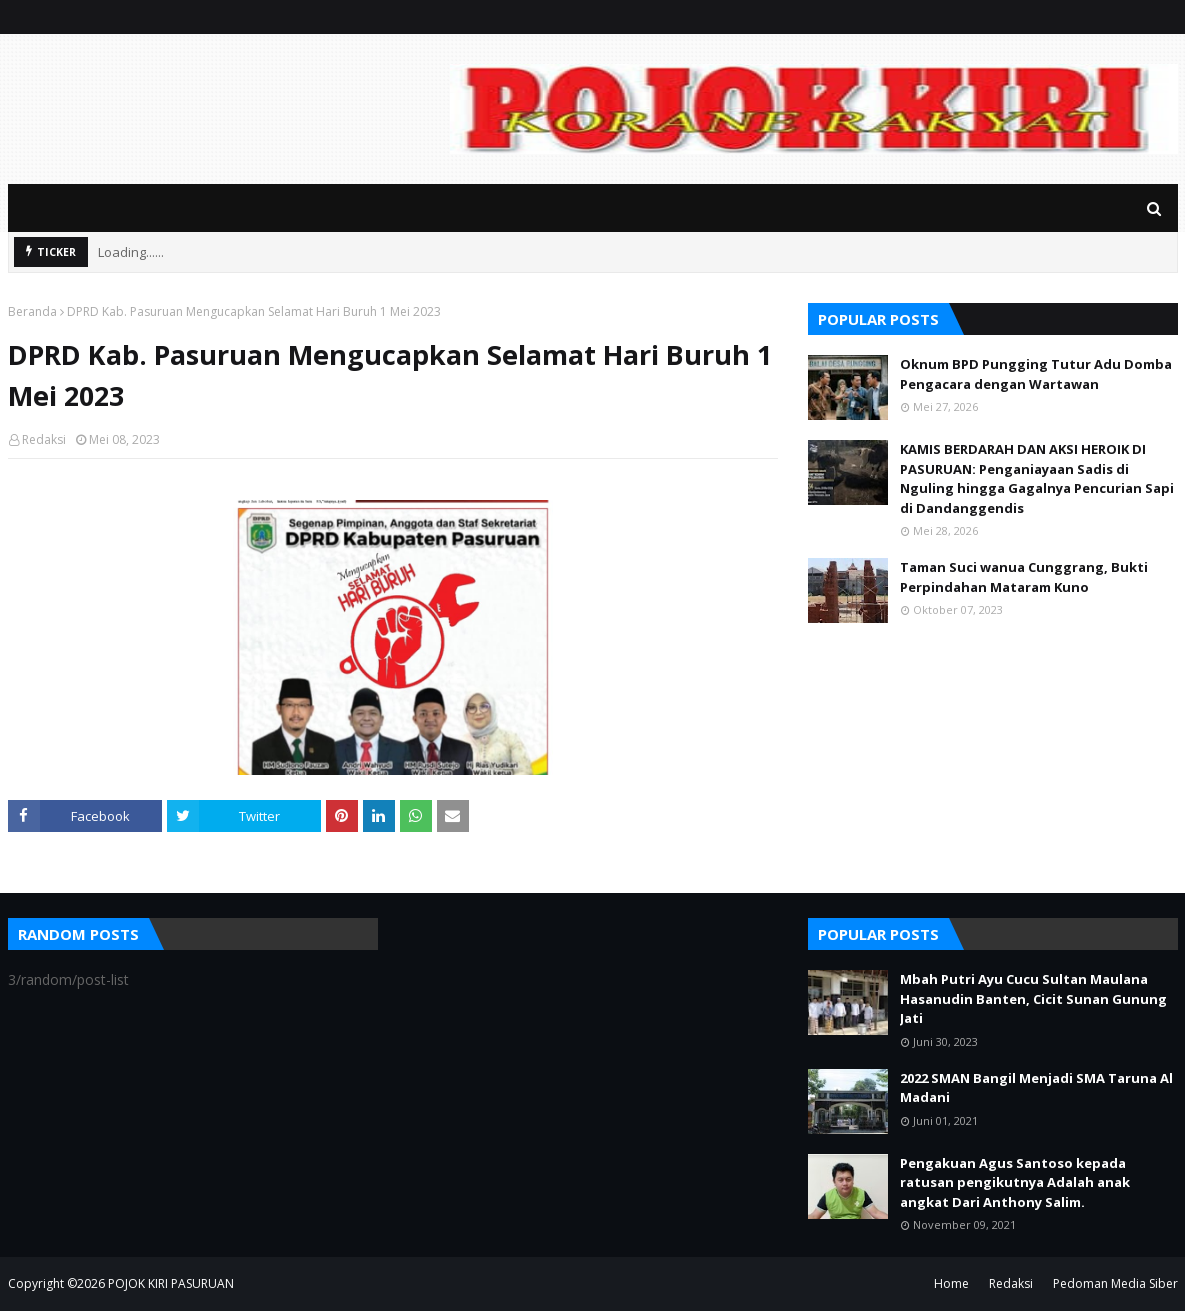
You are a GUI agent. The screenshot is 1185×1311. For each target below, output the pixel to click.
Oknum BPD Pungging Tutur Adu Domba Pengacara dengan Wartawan (1036, 374)
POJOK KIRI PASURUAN (171, 1283)
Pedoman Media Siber (1115, 1283)
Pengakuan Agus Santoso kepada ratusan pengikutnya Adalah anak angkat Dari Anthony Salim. (1015, 1182)
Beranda (32, 311)
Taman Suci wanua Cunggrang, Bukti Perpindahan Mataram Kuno (1024, 577)
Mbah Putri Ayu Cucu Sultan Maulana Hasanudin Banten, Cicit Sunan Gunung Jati (1033, 998)
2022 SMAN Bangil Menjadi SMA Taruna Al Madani (1036, 1088)
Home (951, 1283)
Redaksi (44, 439)
